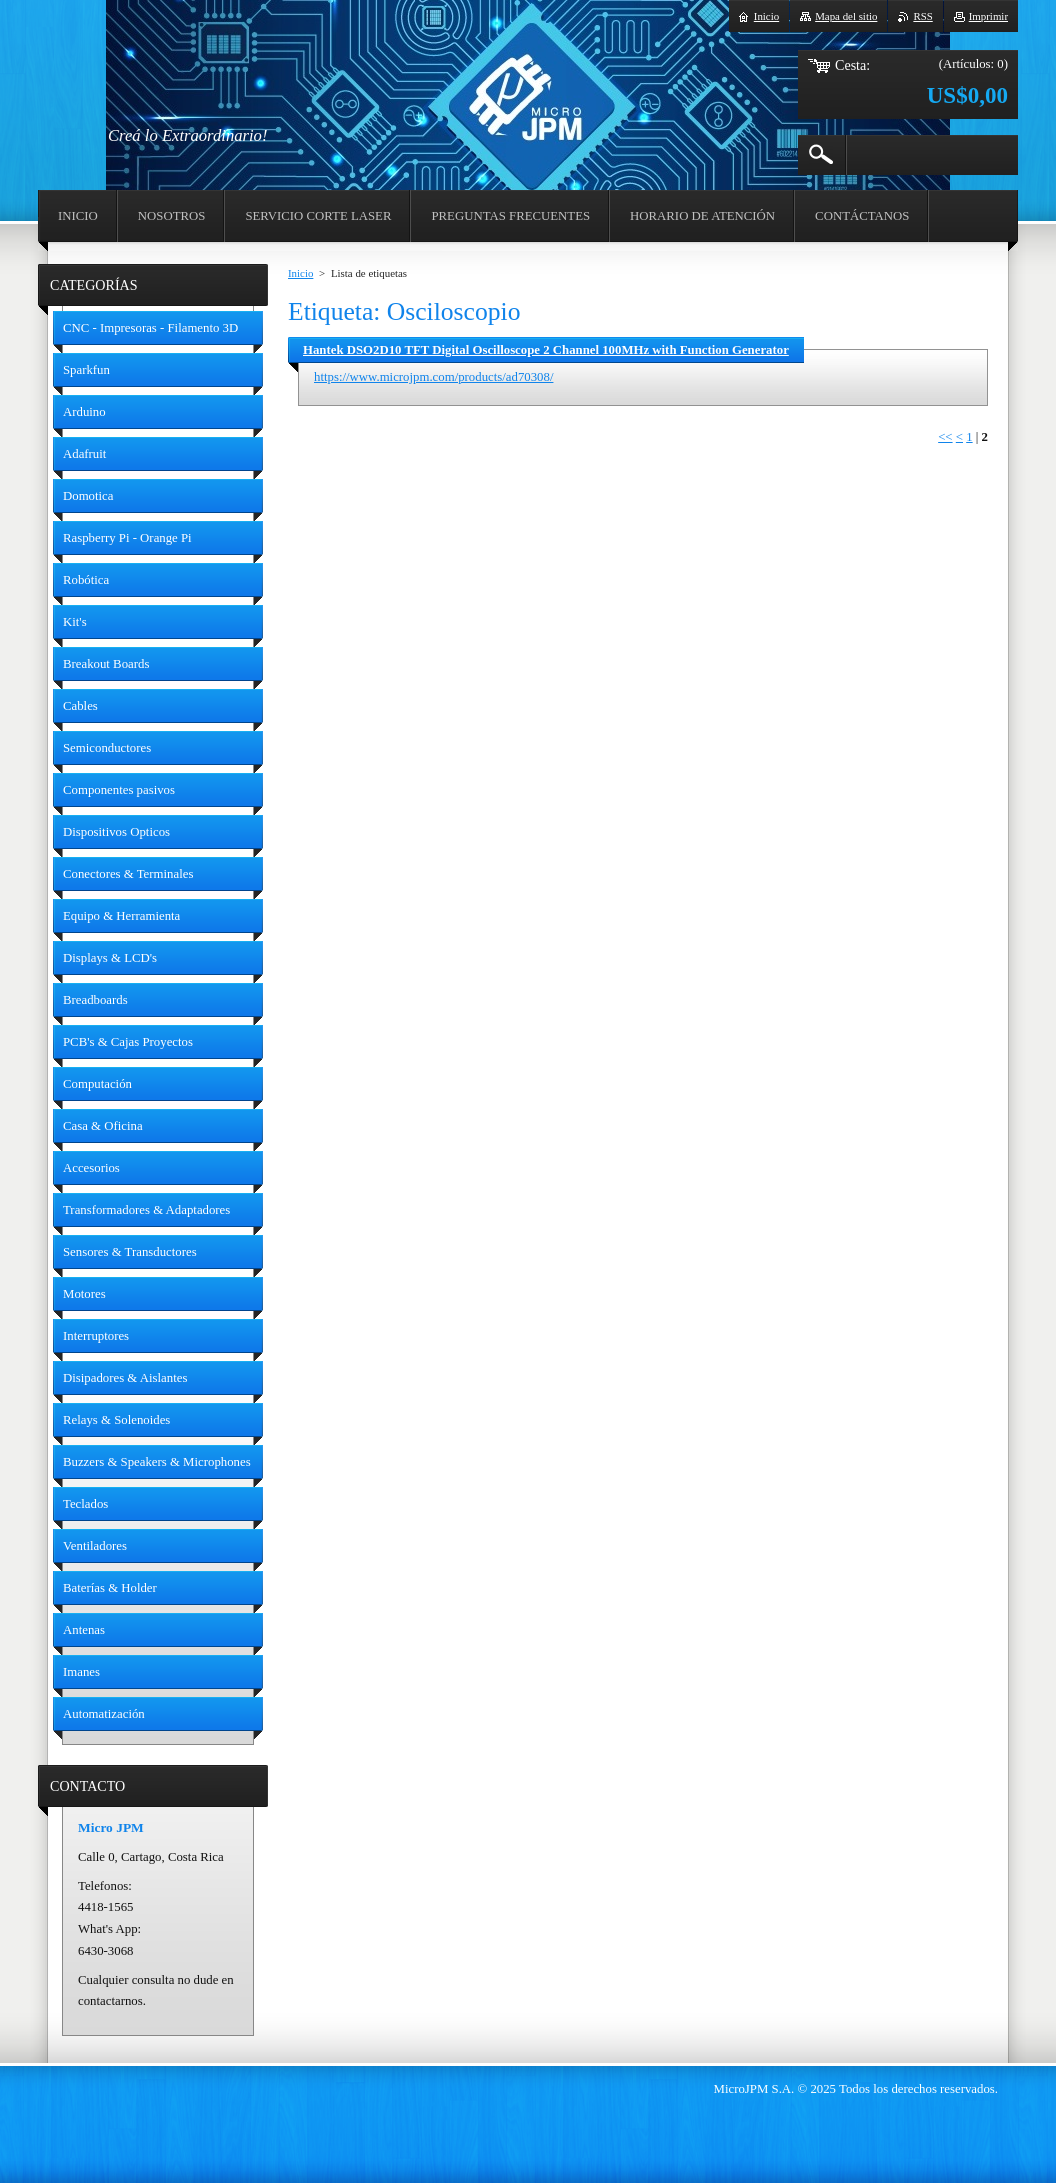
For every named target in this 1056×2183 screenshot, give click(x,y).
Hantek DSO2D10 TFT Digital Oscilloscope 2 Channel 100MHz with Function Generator (546, 350)
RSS (922, 16)
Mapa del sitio (846, 16)
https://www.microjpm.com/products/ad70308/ (433, 377)
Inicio (300, 273)
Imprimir (988, 16)
